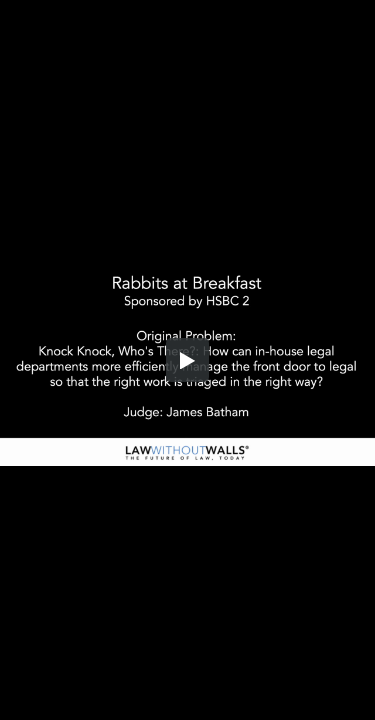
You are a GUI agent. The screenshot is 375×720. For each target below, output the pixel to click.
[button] (188, 360)
